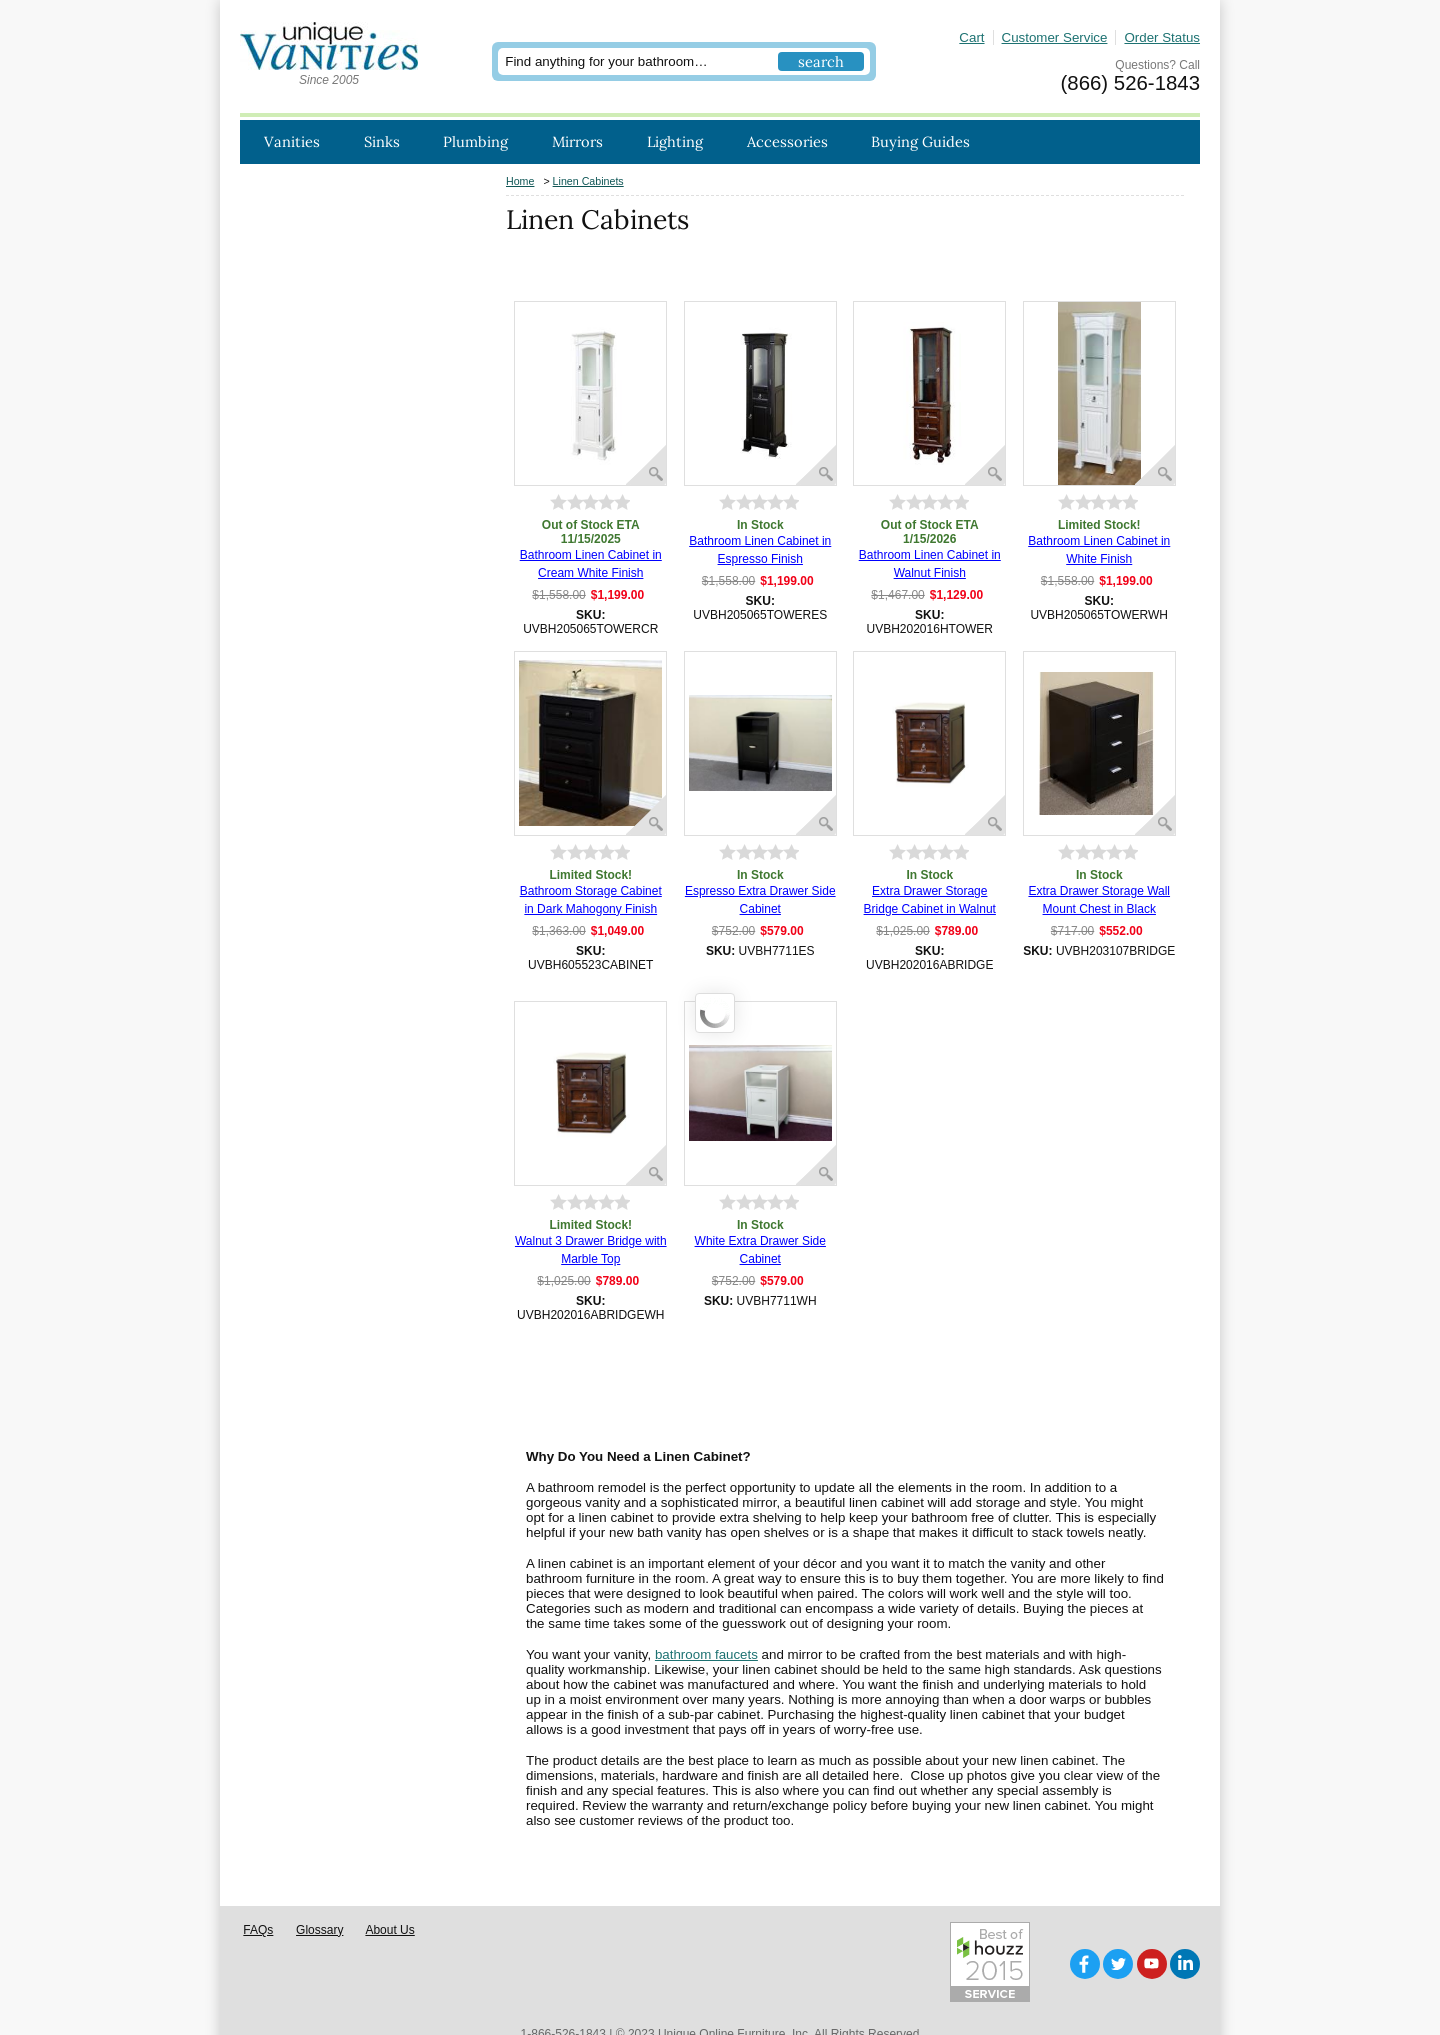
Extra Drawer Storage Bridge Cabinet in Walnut (930, 900)
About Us (389, 1899)
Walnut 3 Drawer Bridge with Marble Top (591, 1250)
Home (520, 181)
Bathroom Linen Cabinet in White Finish (1099, 550)
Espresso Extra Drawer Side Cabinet (760, 900)
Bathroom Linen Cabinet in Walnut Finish (930, 564)
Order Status (1162, 37)
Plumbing (475, 141)
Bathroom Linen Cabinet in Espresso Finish (760, 550)
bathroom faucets (706, 1654)
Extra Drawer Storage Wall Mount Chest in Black (1099, 900)
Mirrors (577, 141)
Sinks (382, 141)
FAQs (258, 1899)
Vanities (292, 141)
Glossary (319, 1899)
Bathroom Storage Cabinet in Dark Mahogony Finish (591, 900)
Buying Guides (920, 141)
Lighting (675, 141)
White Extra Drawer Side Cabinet (760, 1250)
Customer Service (1055, 37)
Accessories (787, 141)
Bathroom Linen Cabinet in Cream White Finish (591, 564)
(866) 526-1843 (1130, 83)
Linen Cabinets (588, 181)
